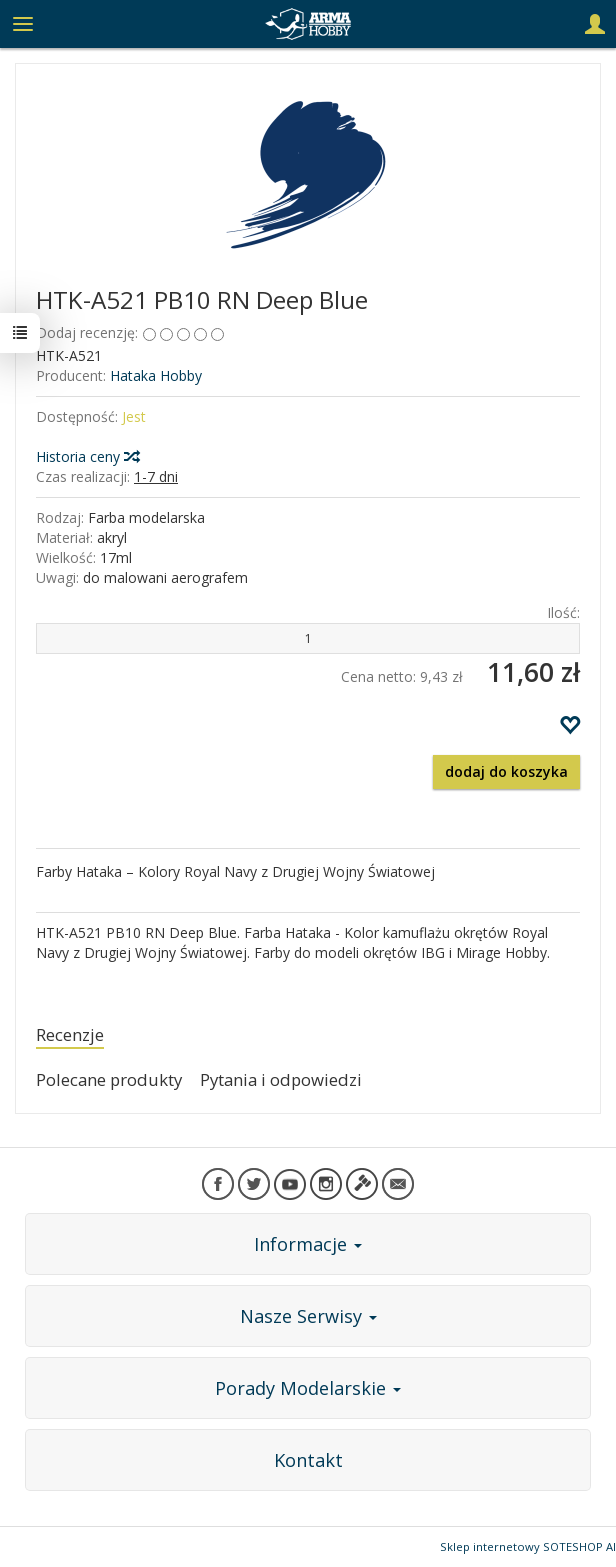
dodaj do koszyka (506, 771)
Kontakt (308, 1460)
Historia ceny (87, 456)
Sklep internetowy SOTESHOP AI (528, 1546)
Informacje (308, 1244)
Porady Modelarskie (308, 1388)
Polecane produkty (109, 1079)
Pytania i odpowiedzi (281, 1079)
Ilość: (563, 612)
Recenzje (70, 1034)
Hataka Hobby (156, 375)
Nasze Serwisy (308, 1316)
